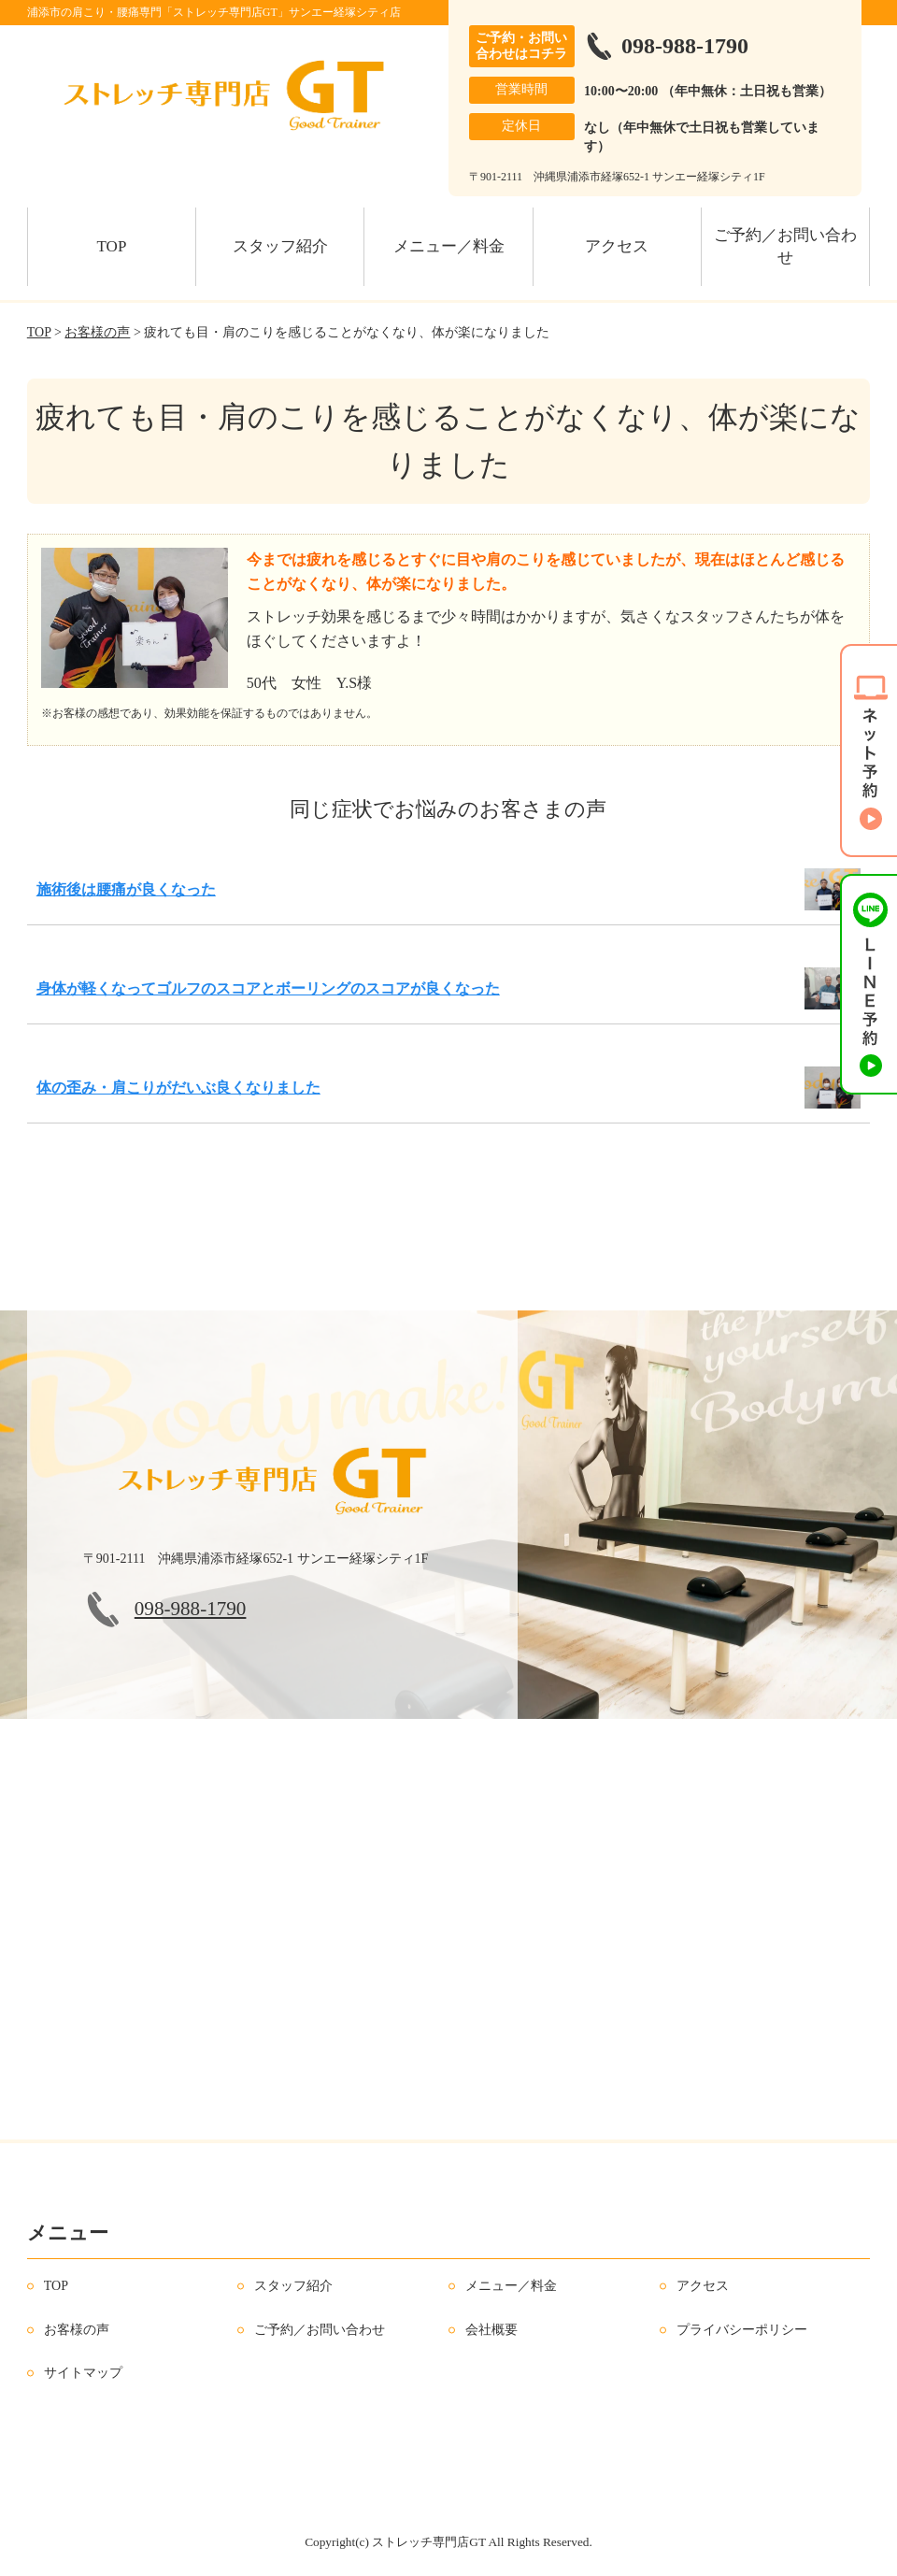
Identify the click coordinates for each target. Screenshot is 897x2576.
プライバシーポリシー (741, 2330)
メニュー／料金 (449, 246)
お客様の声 (97, 332)
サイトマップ (83, 2373)
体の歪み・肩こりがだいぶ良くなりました (178, 1087)
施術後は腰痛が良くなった (126, 889)
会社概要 (491, 2330)
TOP (112, 246)
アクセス (616, 246)
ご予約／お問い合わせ (785, 246)
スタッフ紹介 (280, 246)
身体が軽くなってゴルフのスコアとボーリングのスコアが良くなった (268, 988)
